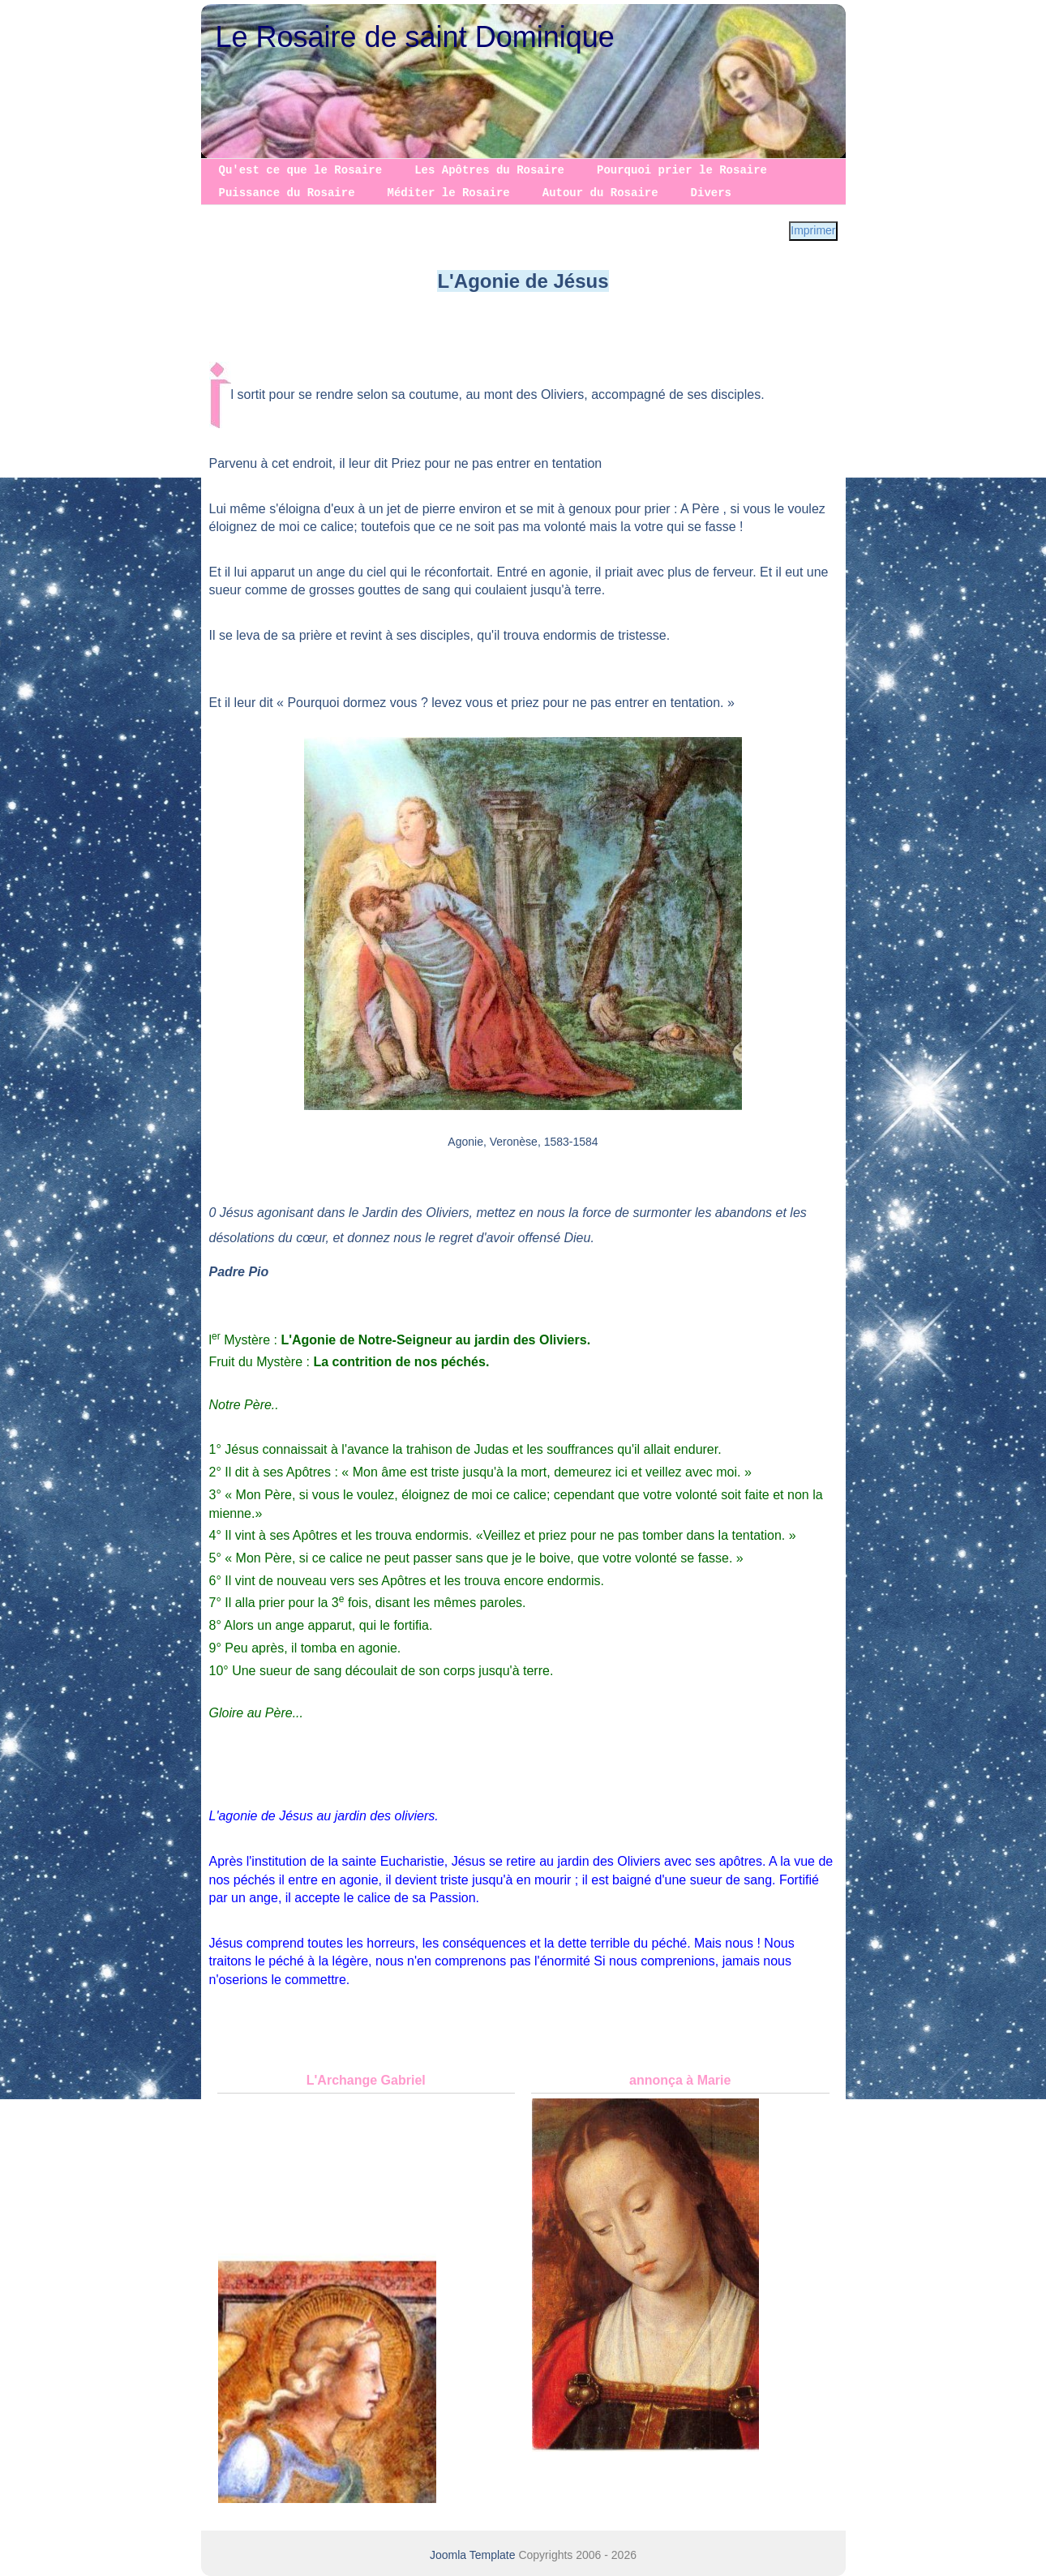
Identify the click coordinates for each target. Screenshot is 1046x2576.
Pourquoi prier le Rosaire (682, 170)
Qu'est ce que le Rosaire (301, 170)
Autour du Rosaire (600, 192)
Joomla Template (473, 2554)
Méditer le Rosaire (449, 192)
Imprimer (813, 230)
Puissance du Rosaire (287, 192)
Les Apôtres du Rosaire (489, 170)
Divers (711, 192)
